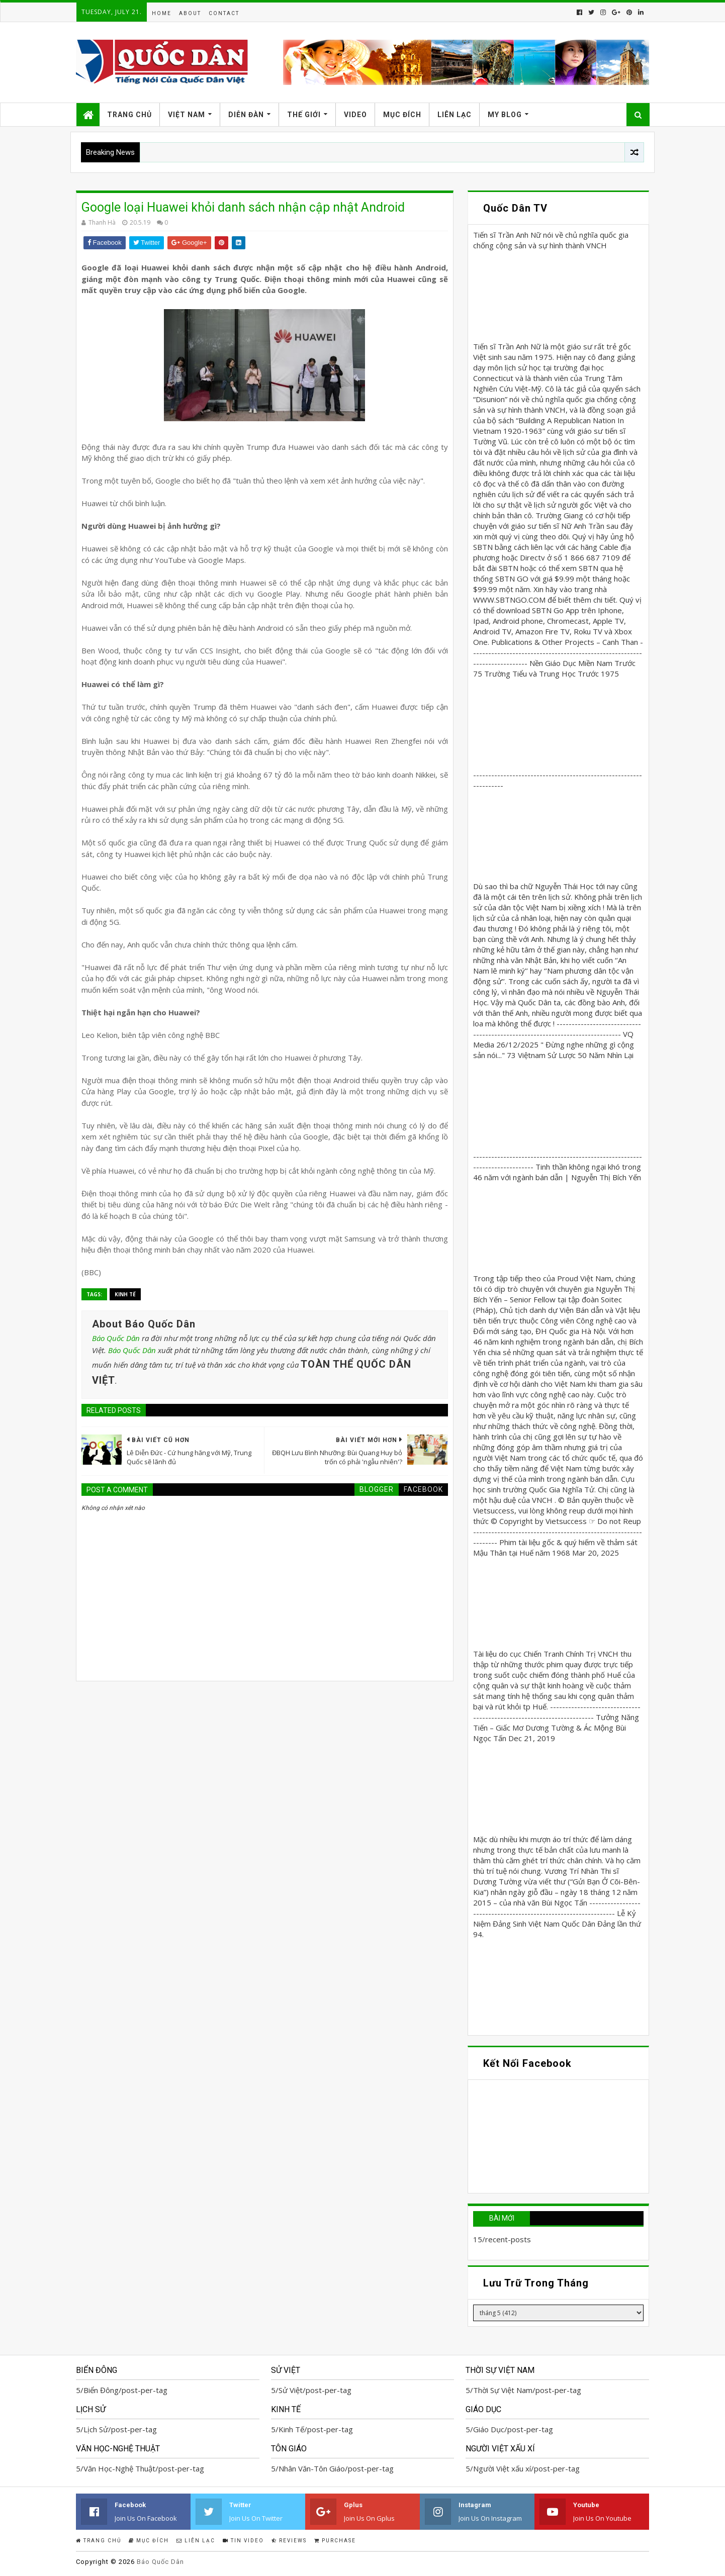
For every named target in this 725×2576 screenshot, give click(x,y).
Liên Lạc (454, 115)
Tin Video (243, 2540)
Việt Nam (186, 115)
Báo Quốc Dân (116, 1338)
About (190, 13)
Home (161, 13)
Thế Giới (304, 115)
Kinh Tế (125, 1294)
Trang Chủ (129, 115)
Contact (224, 13)
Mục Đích (402, 115)
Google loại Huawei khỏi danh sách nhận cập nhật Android (243, 207)
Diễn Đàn (246, 115)
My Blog (505, 115)
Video (355, 115)
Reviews (289, 2540)
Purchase (335, 2540)
